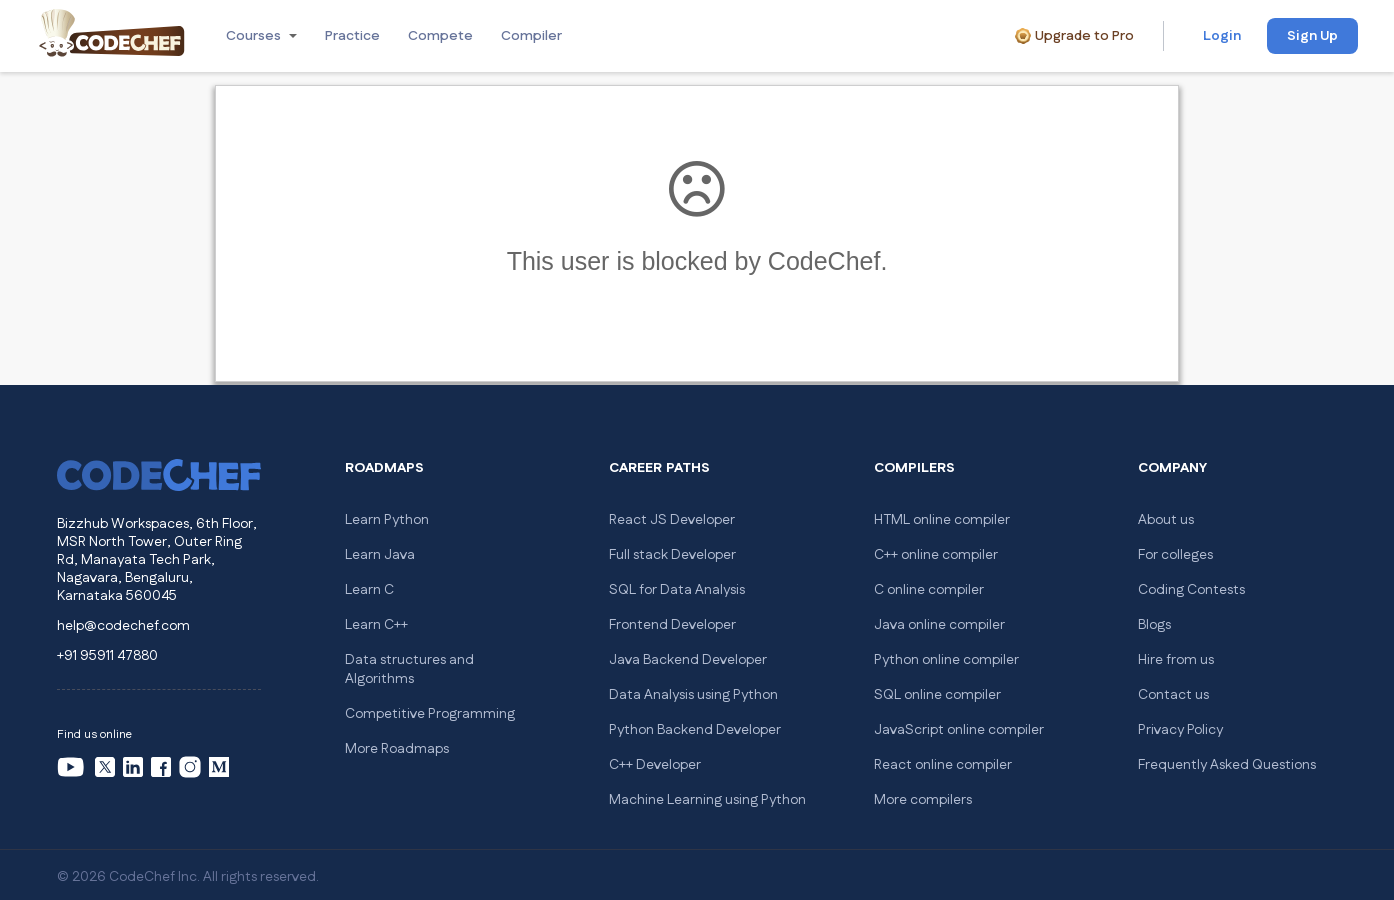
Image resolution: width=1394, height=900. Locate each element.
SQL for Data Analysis (677, 590)
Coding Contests (1191, 590)
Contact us (1173, 695)
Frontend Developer (672, 625)
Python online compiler (946, 660)
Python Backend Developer (695, 730)
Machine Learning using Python (707, 800)
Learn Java (380, 555)
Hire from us (1176, 660)
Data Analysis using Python (693, 695)
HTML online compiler (942, 520)
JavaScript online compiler (959, 730)
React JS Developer (672, 520)
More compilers (923, 800)
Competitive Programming (430, 714)
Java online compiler (939, 625)
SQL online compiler (937, 695)
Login (1222, 36)
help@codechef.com (123, 626)
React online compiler (943, 765)
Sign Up (1312, 36)
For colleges (1175, 555)
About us (1166, 520)
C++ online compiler (936, 555)
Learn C (369, 590)
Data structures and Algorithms (409, 669)
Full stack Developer (672, 555)
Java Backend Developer (688, 660)
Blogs (1154, 625)
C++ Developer (655, 765)
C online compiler (929, 590)
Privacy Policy (1180, 730)
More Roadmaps (397, 749)
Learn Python (387, 520)
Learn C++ (376, 625)
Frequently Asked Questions (1227, 765)
